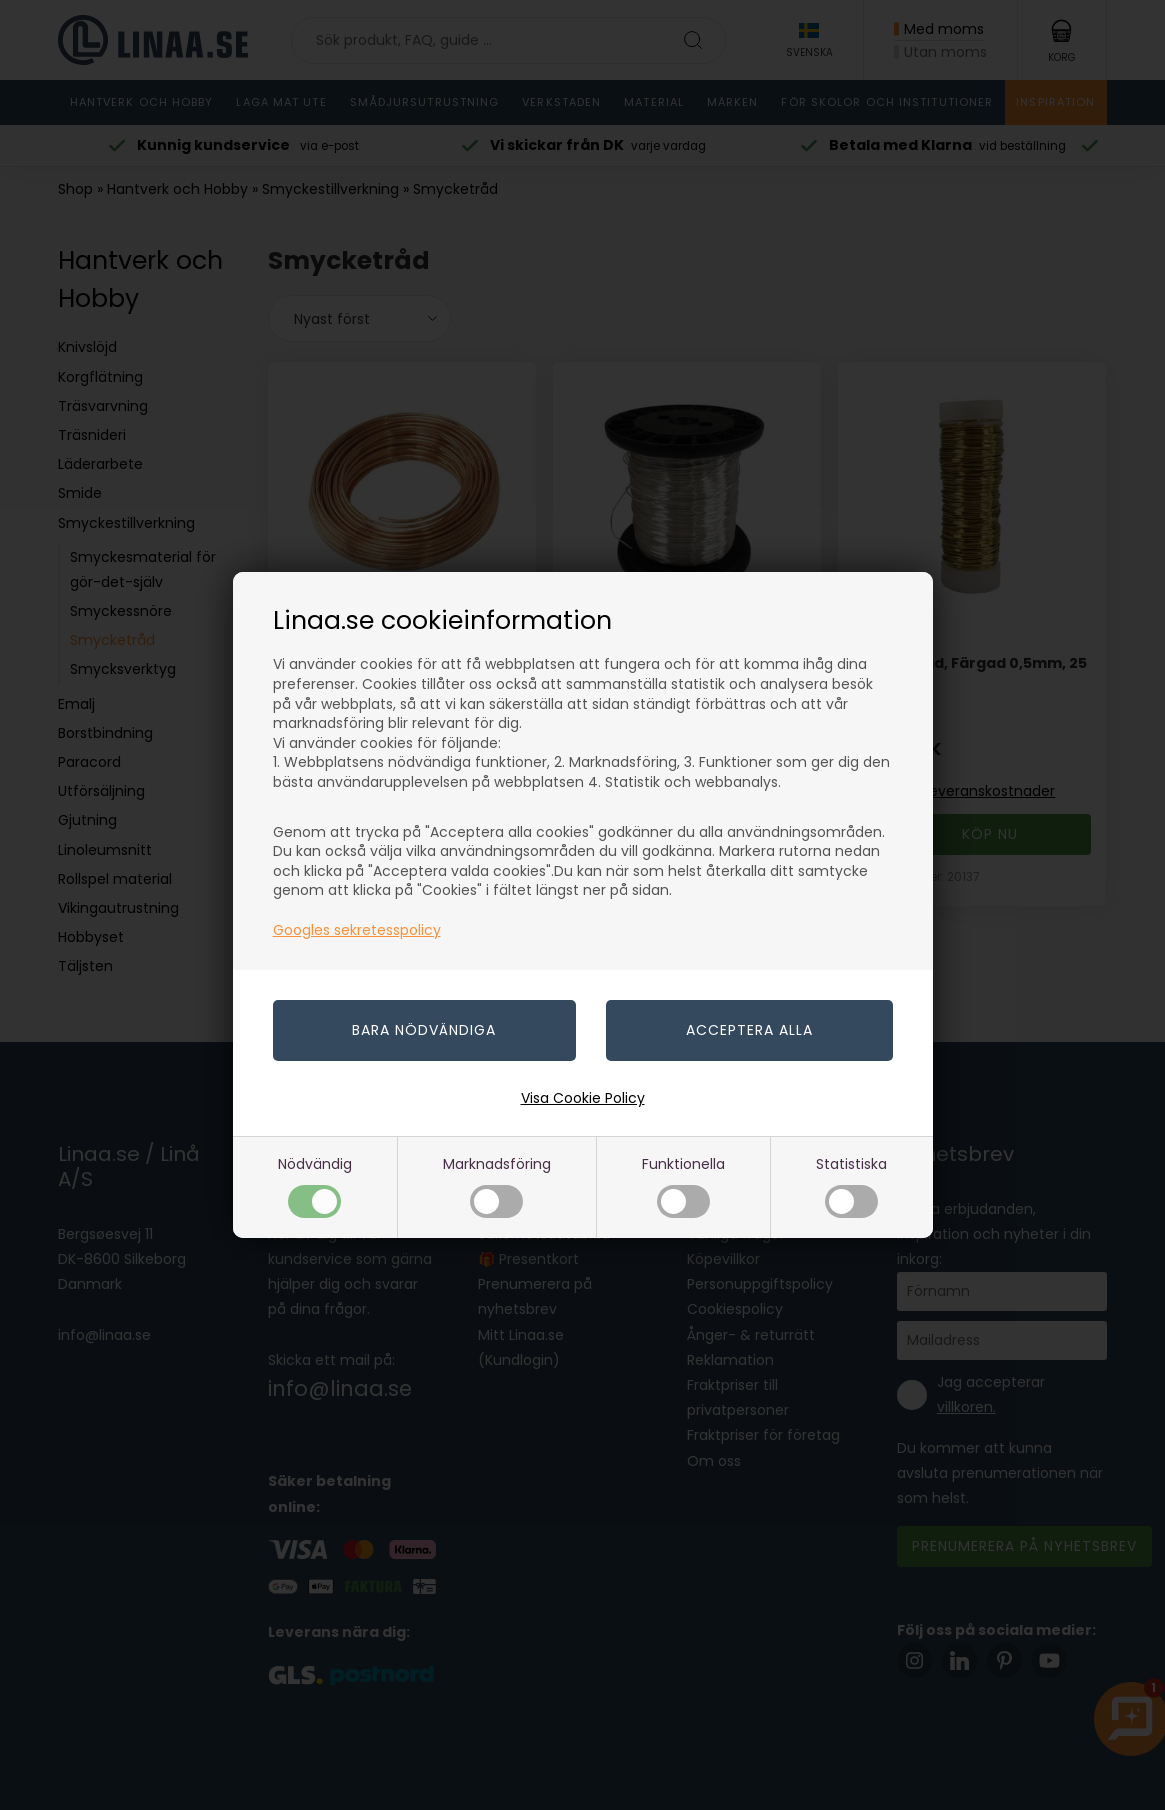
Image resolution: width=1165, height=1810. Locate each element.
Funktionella (683, 1185)
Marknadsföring (497, 1185)
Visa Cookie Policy (583, 1098)
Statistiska (851, 1185)
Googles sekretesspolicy (357, 930)
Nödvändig (315, 1185)
